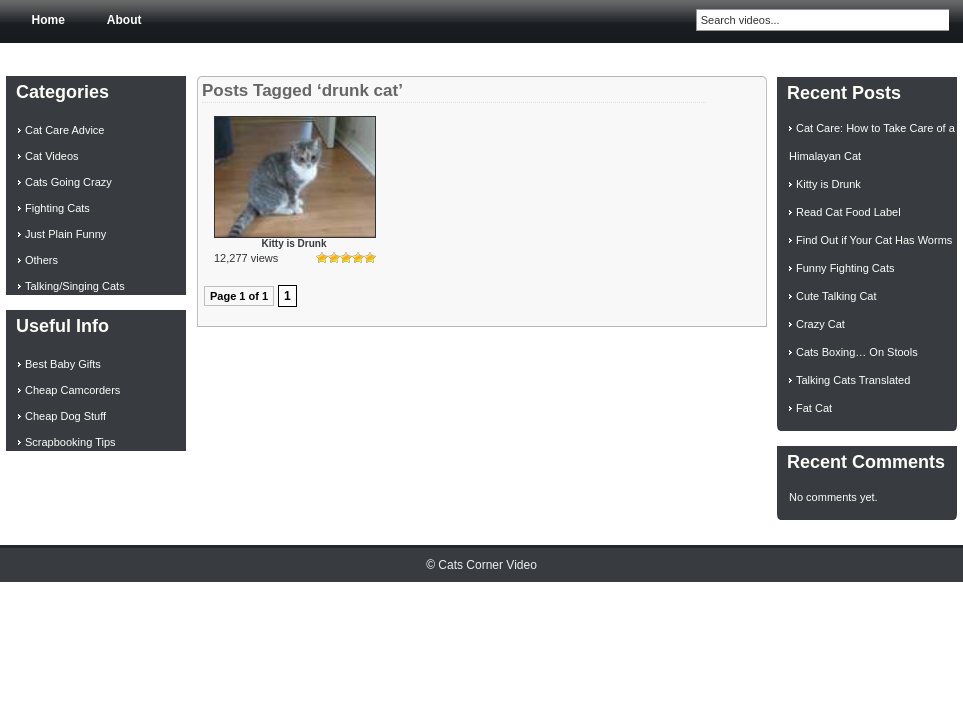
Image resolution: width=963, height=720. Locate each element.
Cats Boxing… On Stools (857, 352)
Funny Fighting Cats (845, 268)
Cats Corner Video (487, 565)
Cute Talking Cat (836, 296)
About (124, 20)
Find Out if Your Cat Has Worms (874, 240)
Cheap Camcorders (72, 390)
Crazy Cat (820, 324)
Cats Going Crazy (68, 182)
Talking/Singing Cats (75, 286)
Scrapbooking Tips (70, 442)
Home (48, 20)
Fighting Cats (57, 208)
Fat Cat (814, 408)
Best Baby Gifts (63, 364)
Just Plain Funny (65, 234)
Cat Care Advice (64, 130)
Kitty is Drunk (293, 243)
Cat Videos (52, 156)
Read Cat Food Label (848, 212)
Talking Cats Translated (853, 380)
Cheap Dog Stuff (65, 416)
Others (41, 260)
